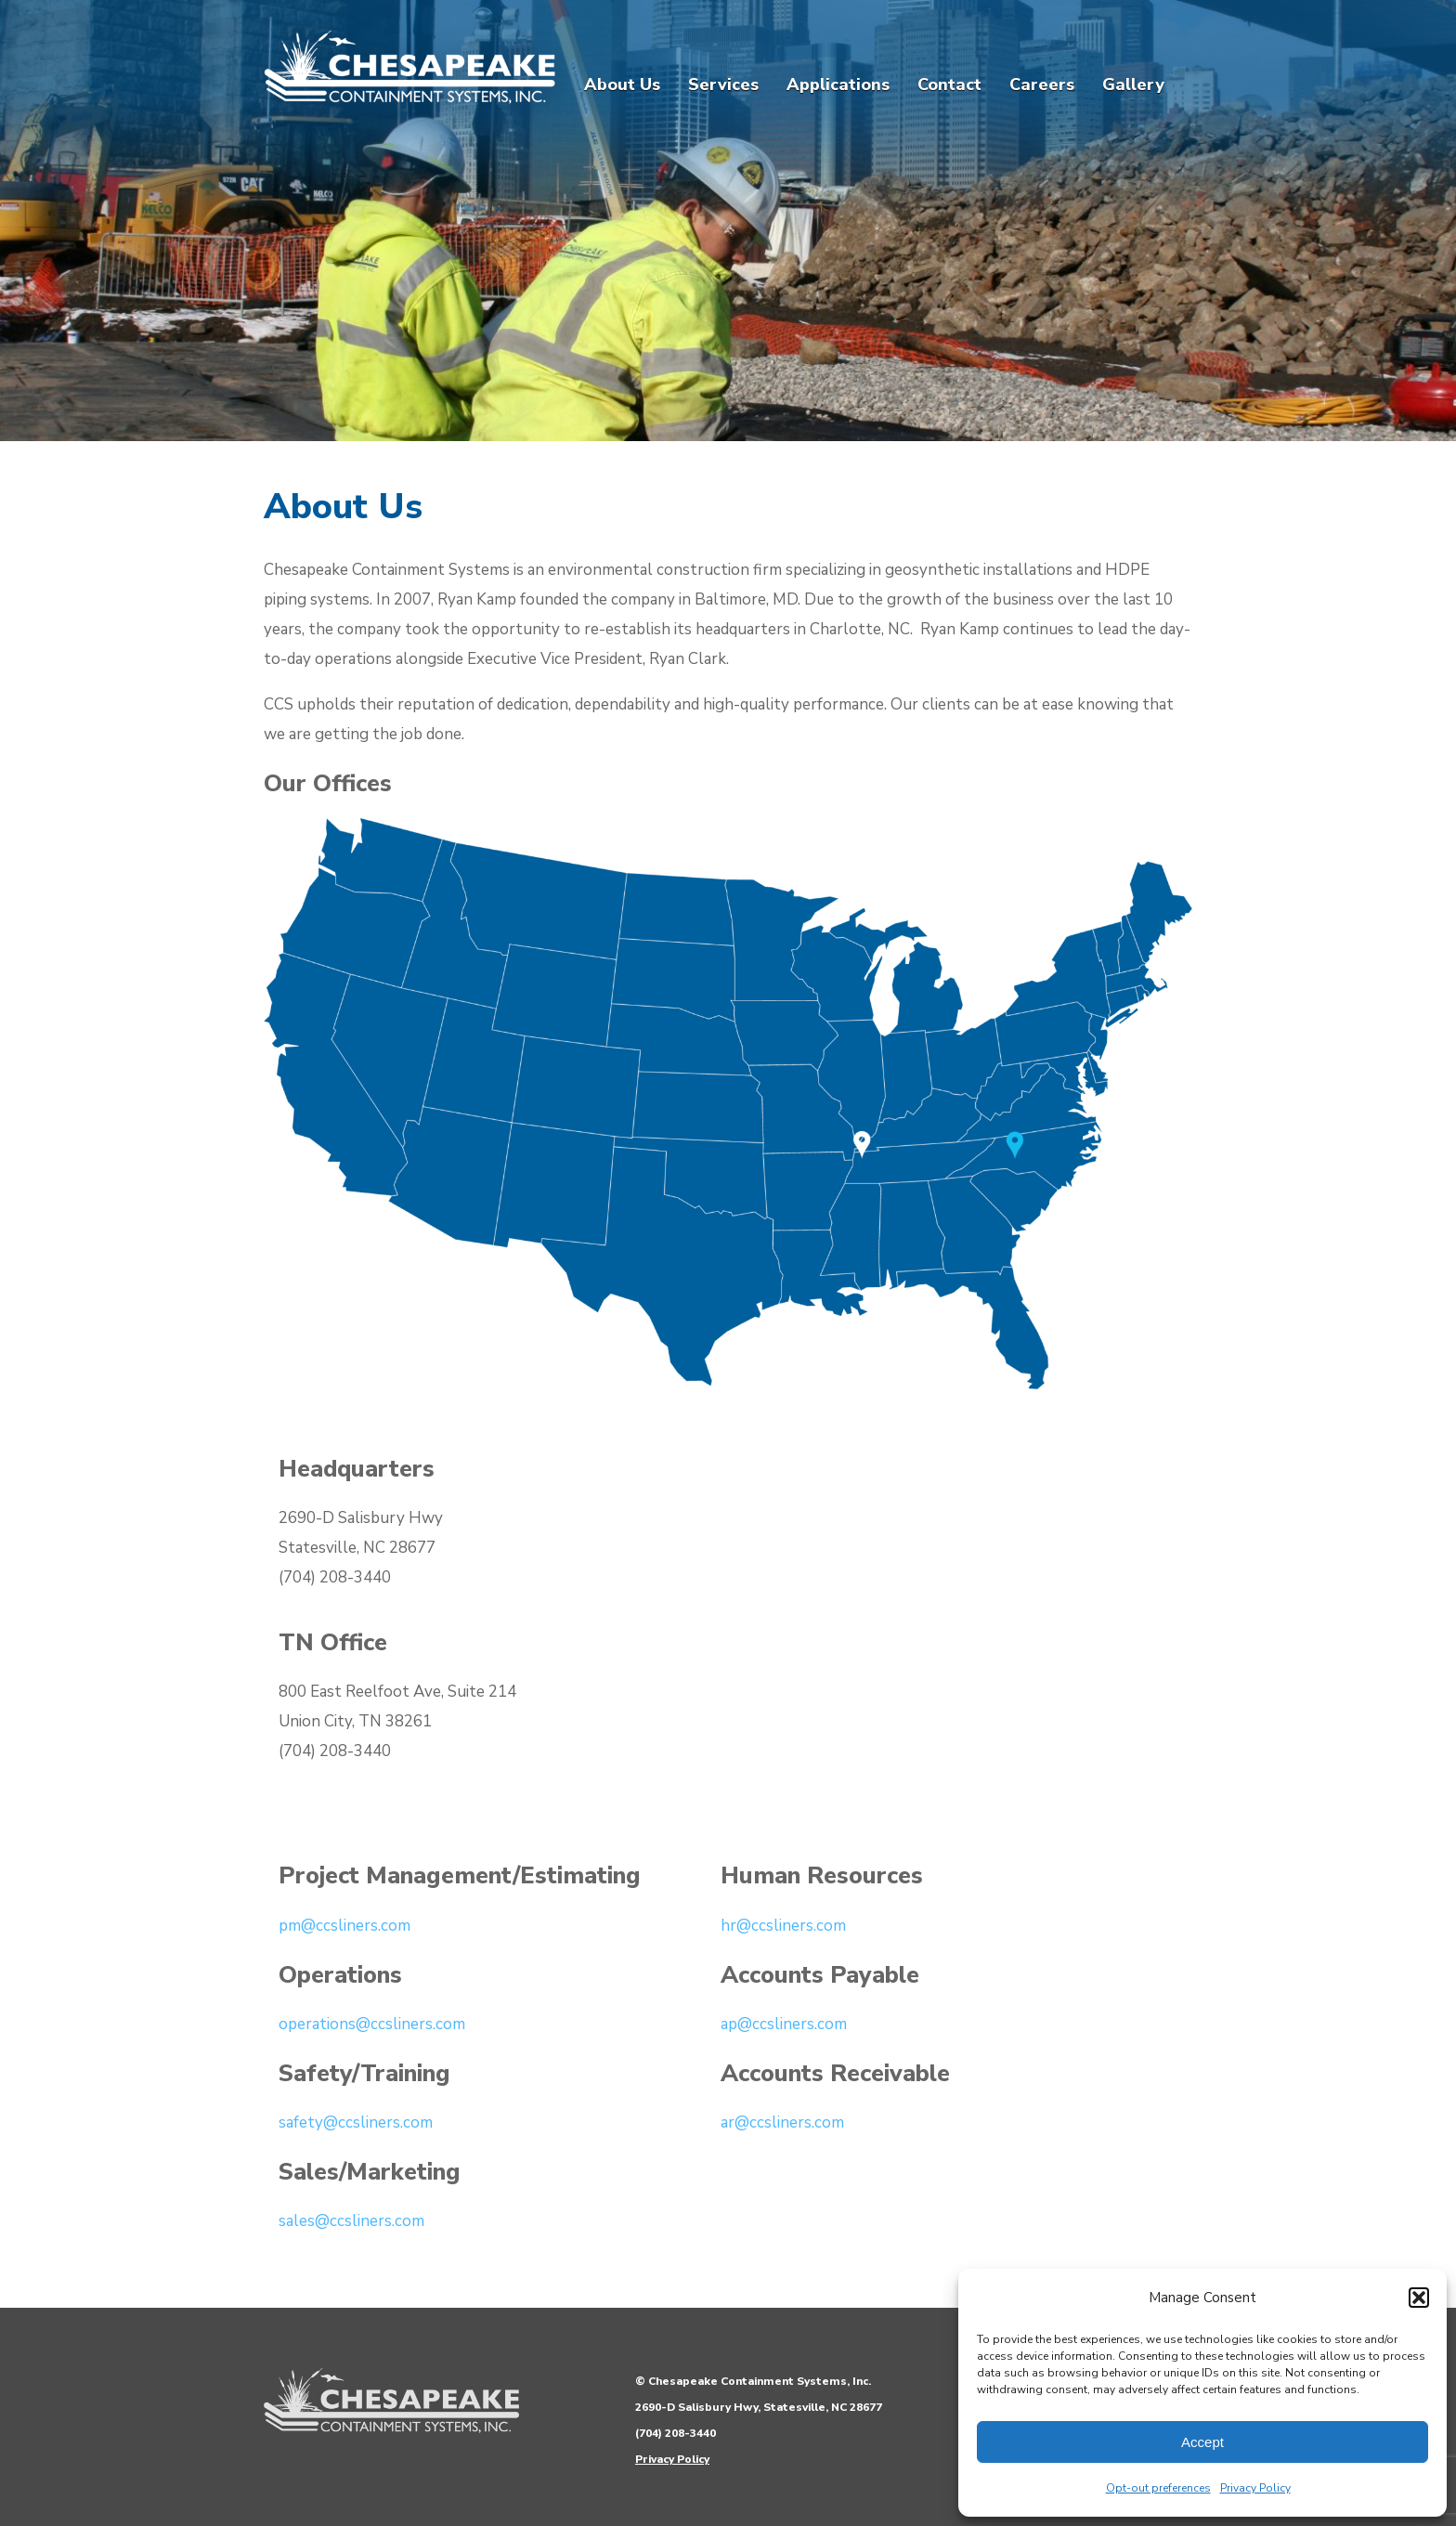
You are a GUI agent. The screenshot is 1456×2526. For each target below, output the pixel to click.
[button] (1419, 2297)
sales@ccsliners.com (351, 2221)
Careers (1041, 84)
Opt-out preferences (1158, 2487)
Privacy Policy (1255, 2487)
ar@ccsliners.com (782, 2122)
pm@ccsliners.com (344, 1925)
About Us (622, 84)
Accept (1202, 2442)
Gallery (1133, 84)
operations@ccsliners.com (372, 2024)
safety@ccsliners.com (356, 2122)
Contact (949, 84)
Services (723, 84)
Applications (838, 84)
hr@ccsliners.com (783, 1925)
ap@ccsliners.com (784, 2024)
